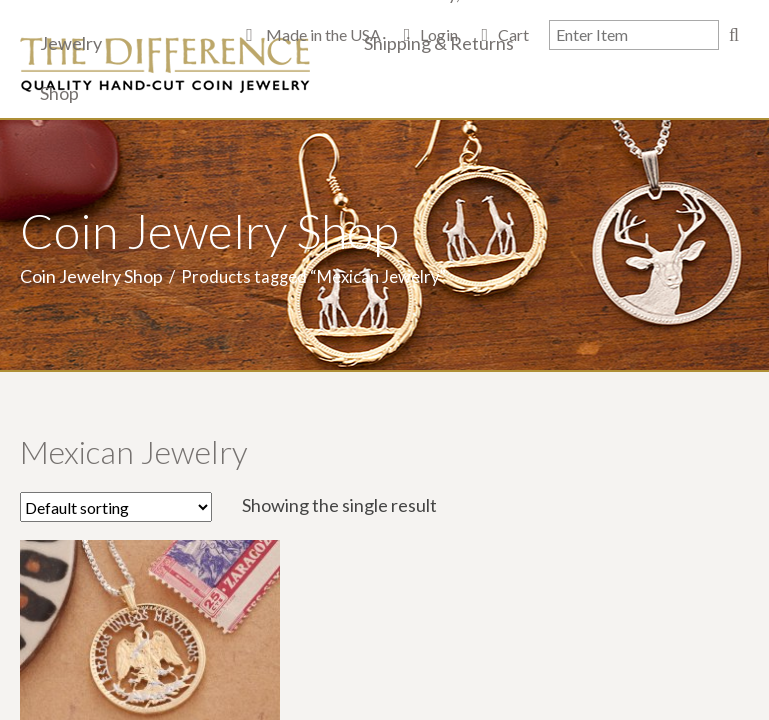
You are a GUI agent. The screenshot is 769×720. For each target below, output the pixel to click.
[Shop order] (116, 507)
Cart (513, 34)
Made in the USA (322, 34)
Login (439, 34)
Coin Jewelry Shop (91, 276)
